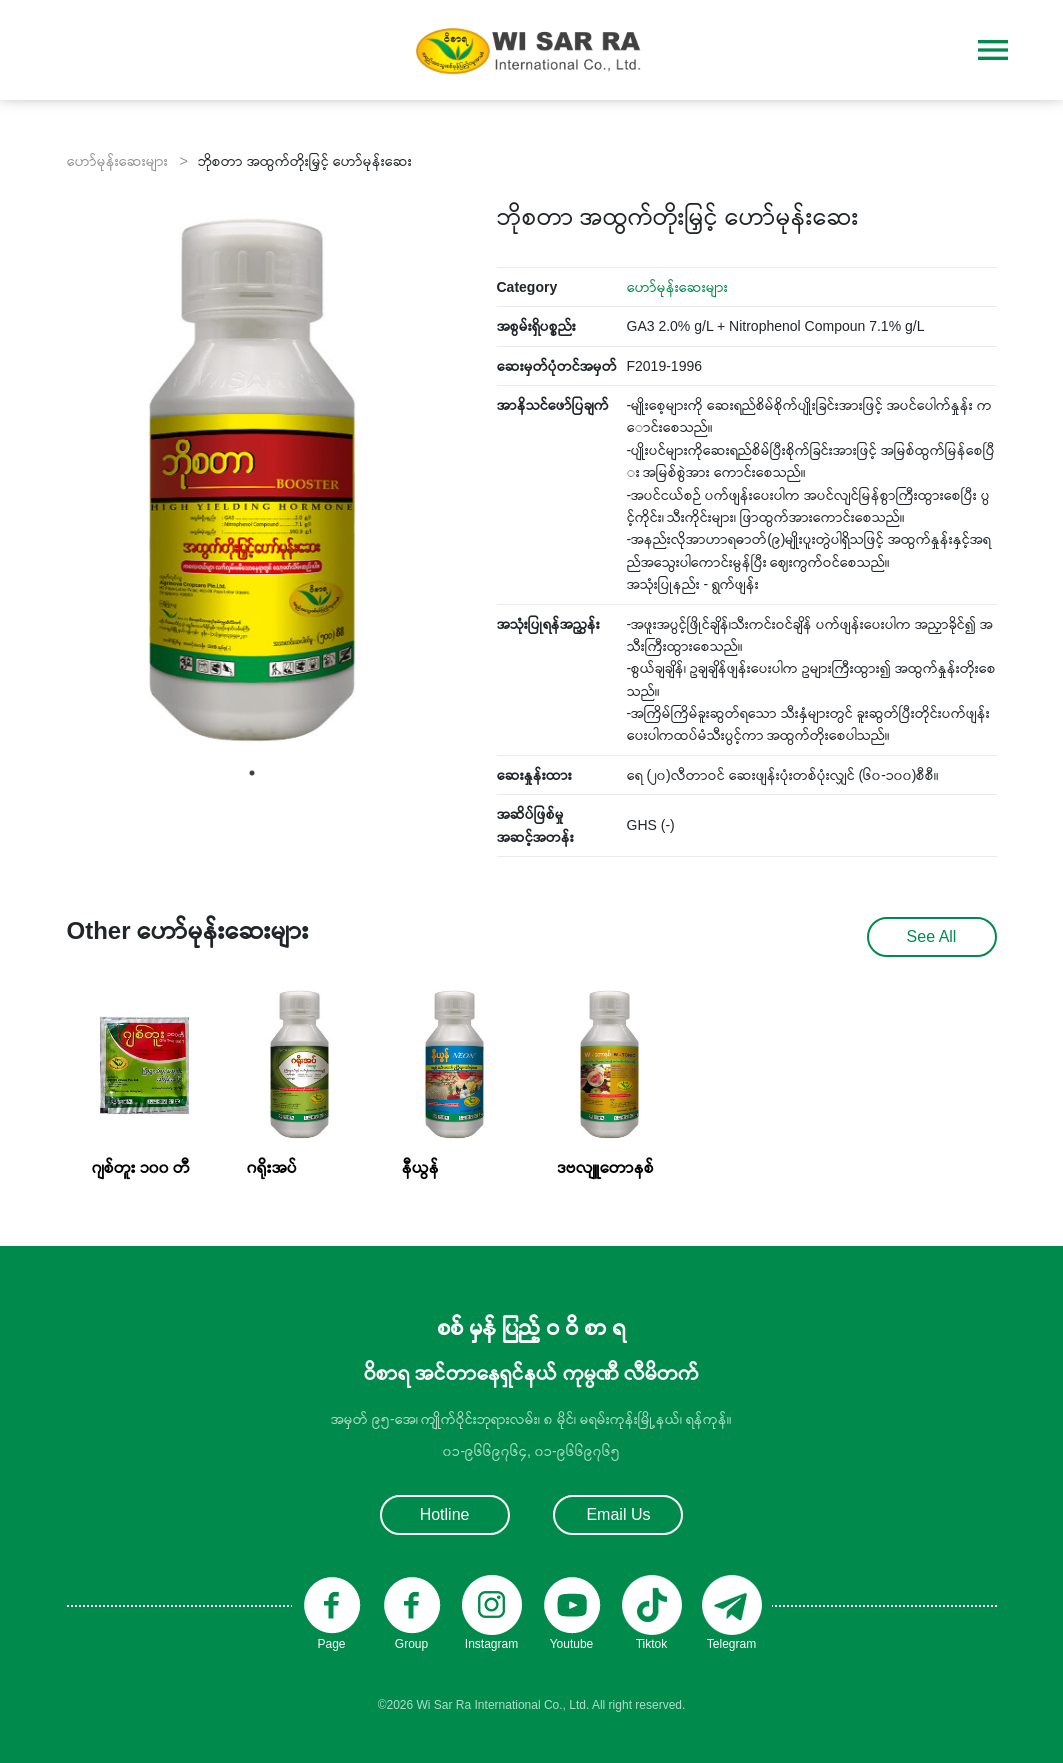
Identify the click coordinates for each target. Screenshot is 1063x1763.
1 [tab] (252, 773)
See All (932, 936)
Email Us (618, 1514)
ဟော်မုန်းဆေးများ (677, 287)
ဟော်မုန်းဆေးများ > (127, 161)
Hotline (445, 1514)
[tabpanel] (252, 480)
